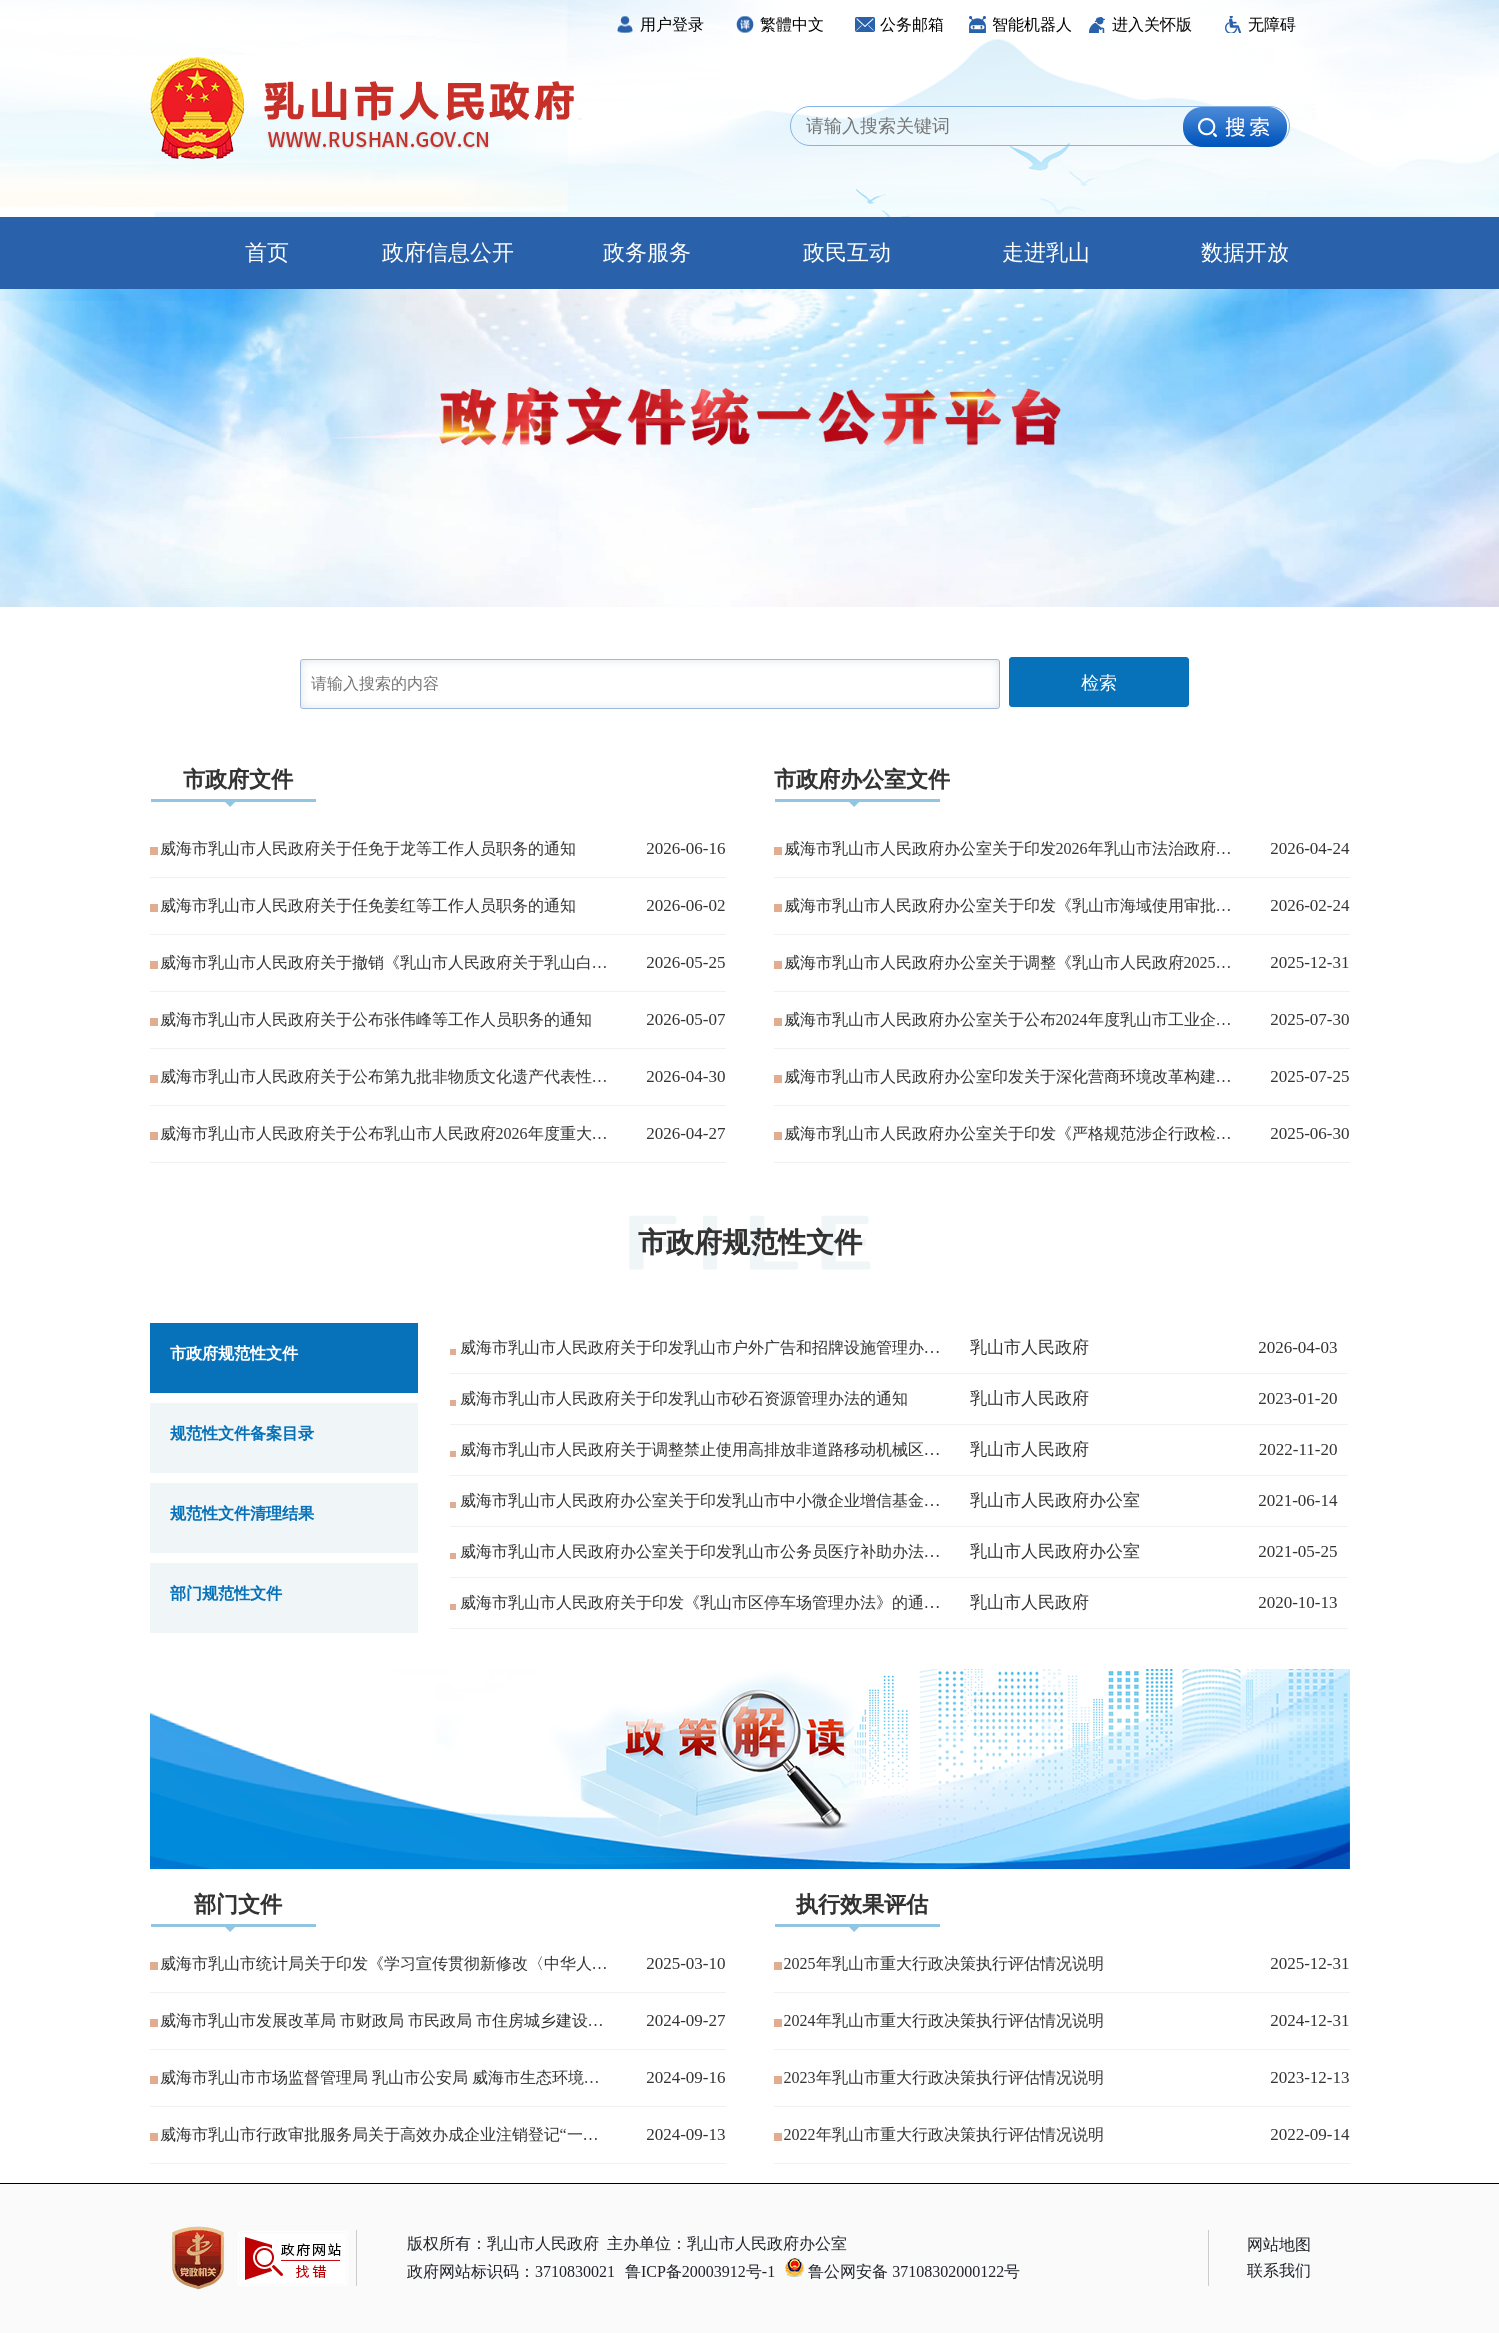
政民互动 (847, 252)
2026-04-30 (685, 1076)
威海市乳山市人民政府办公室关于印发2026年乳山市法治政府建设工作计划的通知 (1008, 848)
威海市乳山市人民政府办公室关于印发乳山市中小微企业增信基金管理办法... (730, 1500)
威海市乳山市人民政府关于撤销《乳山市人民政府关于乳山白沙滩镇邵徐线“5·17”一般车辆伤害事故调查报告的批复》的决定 (384, 962)
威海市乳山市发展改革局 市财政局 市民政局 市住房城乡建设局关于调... (384, 2020)
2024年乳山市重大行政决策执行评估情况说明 (944, 2020)
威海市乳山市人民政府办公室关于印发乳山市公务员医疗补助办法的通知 (716, 1551)
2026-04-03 (1297, 1347)
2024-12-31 (1309, 2020)
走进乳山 (1046, 252)
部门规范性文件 (226, 1593)
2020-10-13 (1297, 1602)
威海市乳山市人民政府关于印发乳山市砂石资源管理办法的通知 (684, 1398)
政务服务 (647, 252)
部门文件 (238, 1904)
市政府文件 (238, 779)
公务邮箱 (899, 24)
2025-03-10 (685, 1963)
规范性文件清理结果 (242, 1513)
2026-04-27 (685, 1133)
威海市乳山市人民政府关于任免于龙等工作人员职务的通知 (368, 848)
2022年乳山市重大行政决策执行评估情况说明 (944, 2134)
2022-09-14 (1309, 2134)
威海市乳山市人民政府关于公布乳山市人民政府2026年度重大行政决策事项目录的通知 (384, 1133)
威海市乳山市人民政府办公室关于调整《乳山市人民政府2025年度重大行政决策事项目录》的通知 (1008, 962)
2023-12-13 (1309, 2077)
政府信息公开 (448, 252)
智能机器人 (1019, 24)
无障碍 (1259, 24)
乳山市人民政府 (1029, 1347)
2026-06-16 (685, 848)
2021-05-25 (1297, 1551)
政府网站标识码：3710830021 (511, 2271)
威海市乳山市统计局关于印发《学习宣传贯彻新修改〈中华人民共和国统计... (384, 1963)
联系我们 (1279, 2270)
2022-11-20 (1298, 1449)
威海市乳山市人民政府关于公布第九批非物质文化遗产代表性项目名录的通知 (384, 1076)
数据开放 (1245, 252)
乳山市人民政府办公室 (1055, 1500)
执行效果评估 (862, 1904)
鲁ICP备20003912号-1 (700, 2271)
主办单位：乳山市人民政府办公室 (727, 2243)
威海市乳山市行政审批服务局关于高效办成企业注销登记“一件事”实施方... (384, 2134)
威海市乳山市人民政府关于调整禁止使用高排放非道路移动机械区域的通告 (724, 1449)
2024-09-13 (685, 2134)
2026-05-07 (685, 1019)
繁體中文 (779, 24)
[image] (1235, 127)
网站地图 (1279, 2244)
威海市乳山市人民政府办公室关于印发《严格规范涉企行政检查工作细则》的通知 (1008, 1133)
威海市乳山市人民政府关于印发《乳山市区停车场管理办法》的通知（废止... (730, 1602)
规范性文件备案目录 (242, 1433)
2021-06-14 (1297, 1500)
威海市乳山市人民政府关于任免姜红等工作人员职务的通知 (368, 905)
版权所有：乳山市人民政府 (503, 2243)
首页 (249, 252)
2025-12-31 (1309, 962)
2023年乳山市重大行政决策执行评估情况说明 (944, 2077)
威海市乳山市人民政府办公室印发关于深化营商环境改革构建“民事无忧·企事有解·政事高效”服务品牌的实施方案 (1008, 1076)
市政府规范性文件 (750, 1242)
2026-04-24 (1309, 848)
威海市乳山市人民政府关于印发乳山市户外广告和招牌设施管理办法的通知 (724, 1347)
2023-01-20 (1297, 1398)
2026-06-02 (685, 905)
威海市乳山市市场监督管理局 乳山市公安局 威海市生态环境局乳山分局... (384, 2077)
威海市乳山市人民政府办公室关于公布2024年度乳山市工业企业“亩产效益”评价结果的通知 (1008, 1019)
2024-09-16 (685, 2077)
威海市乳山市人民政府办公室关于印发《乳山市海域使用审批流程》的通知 (1008, 905)
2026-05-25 (685, 962)
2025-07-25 (1309, 1076)
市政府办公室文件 (862, 779)
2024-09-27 (685, 2020)
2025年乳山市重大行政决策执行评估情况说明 (944, 1963)
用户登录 (659, 24)
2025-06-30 (1309, 1133)
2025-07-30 (1309, 1019)
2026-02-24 (1309, 905)
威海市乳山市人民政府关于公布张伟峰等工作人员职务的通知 (376, 1019)
